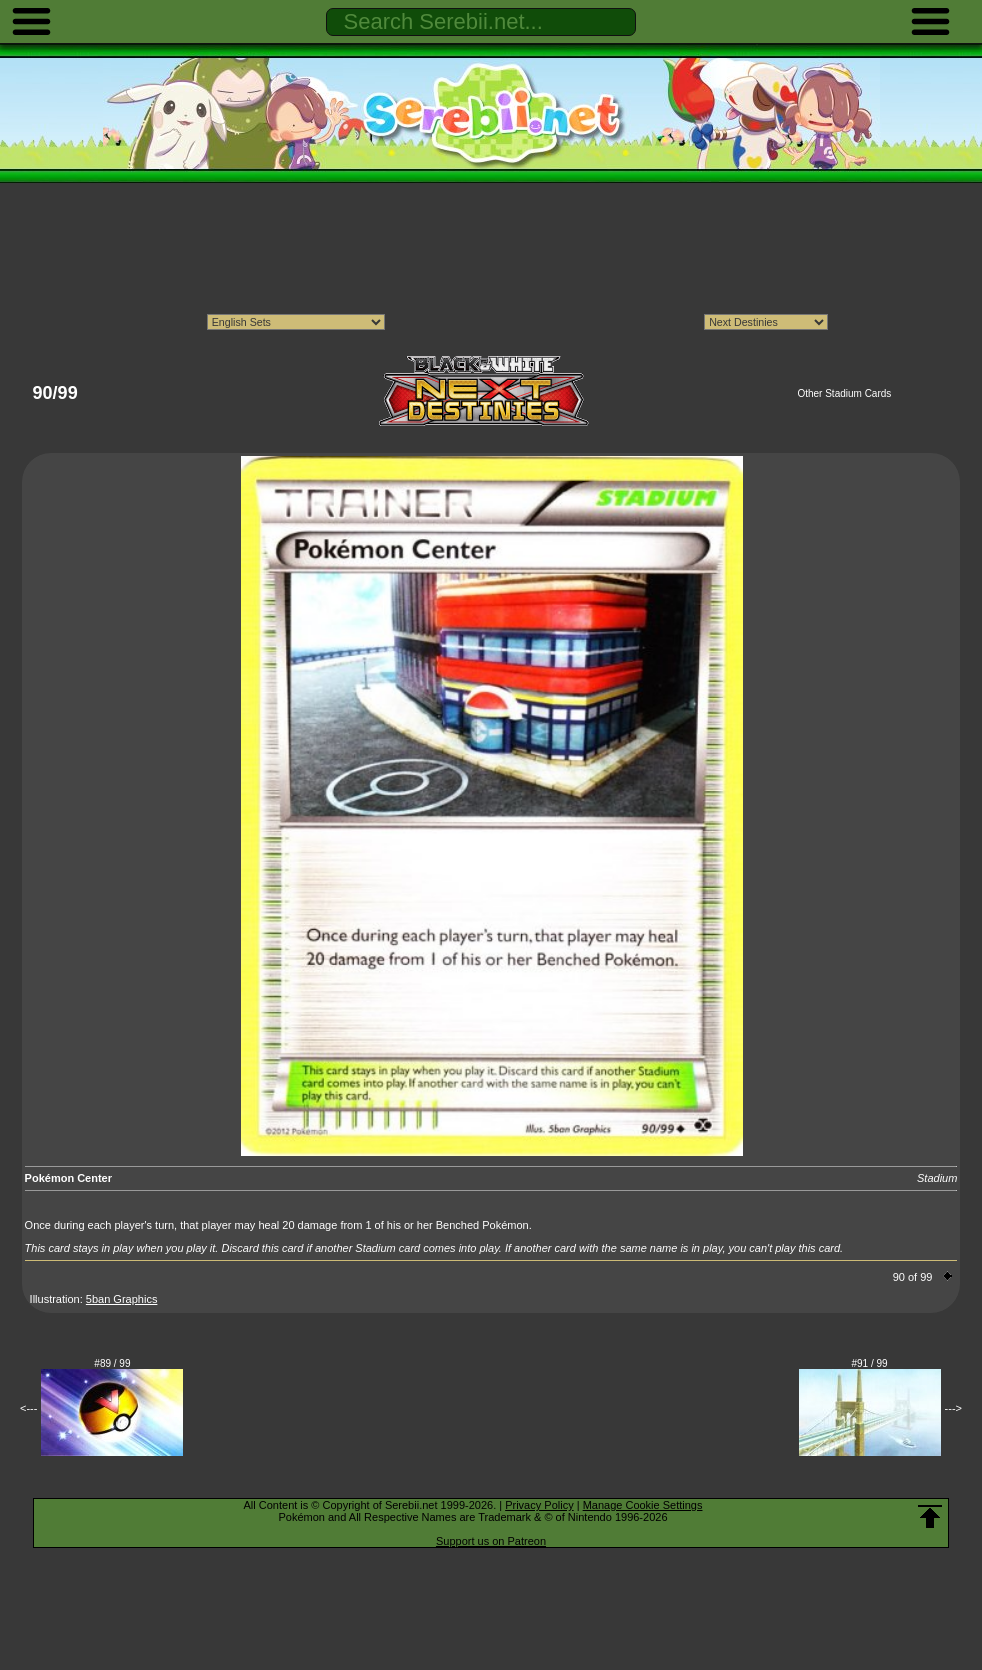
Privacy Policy (539, 1505)
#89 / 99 (112, 1363)
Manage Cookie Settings (643, 1505)
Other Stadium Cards (844, 393)
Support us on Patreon (491, 1541)
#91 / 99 (870, 1363)
